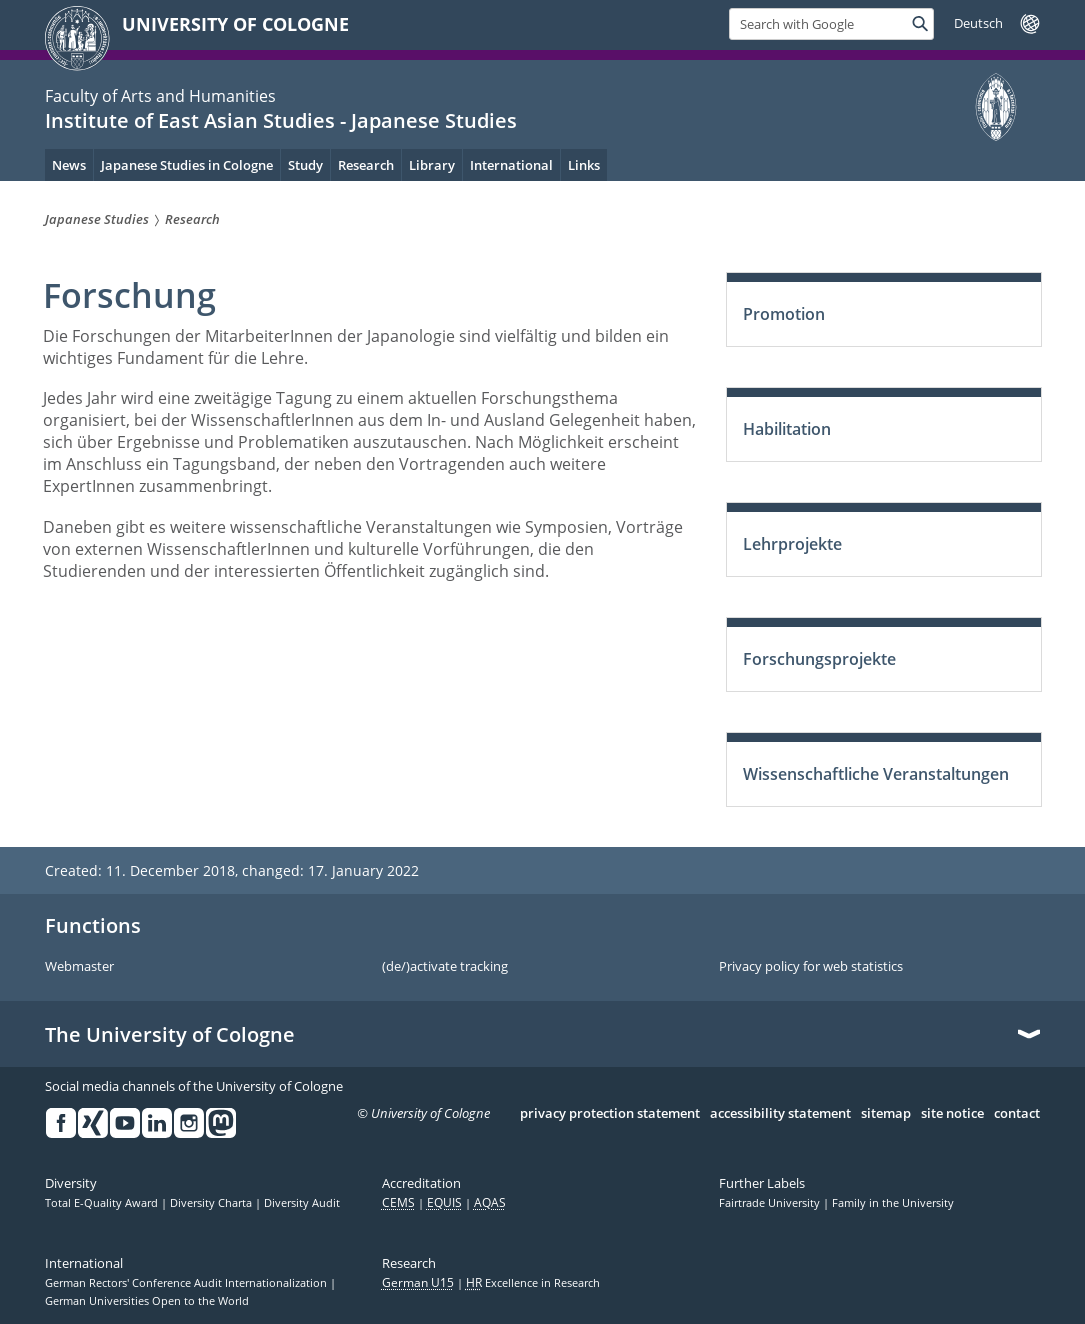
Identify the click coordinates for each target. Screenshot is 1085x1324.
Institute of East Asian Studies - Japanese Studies (281, 120)
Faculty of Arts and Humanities (160, 96)
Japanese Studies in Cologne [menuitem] (187, 165)
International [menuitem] (511, 165)
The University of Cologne (170, 1035)
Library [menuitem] (432, 165)
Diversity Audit (302, 1203)
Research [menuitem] (366, 165)
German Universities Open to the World (147, 1301)
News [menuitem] (69, 165)
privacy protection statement (610, 1114)
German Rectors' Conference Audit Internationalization (187, 1283)
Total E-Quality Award (103, 1203)
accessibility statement (780, 1114)
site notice (952, 1114)
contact (1017, 1114)
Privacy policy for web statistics (811, 967)
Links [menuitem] (584, 165)
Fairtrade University (771, 1203)
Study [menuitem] (305, 165)
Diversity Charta (212, 1203)
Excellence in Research (533, 1283)
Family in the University (893, 1203)
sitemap (886, 1114)
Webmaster (79, 967)
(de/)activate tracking (445, 967)
